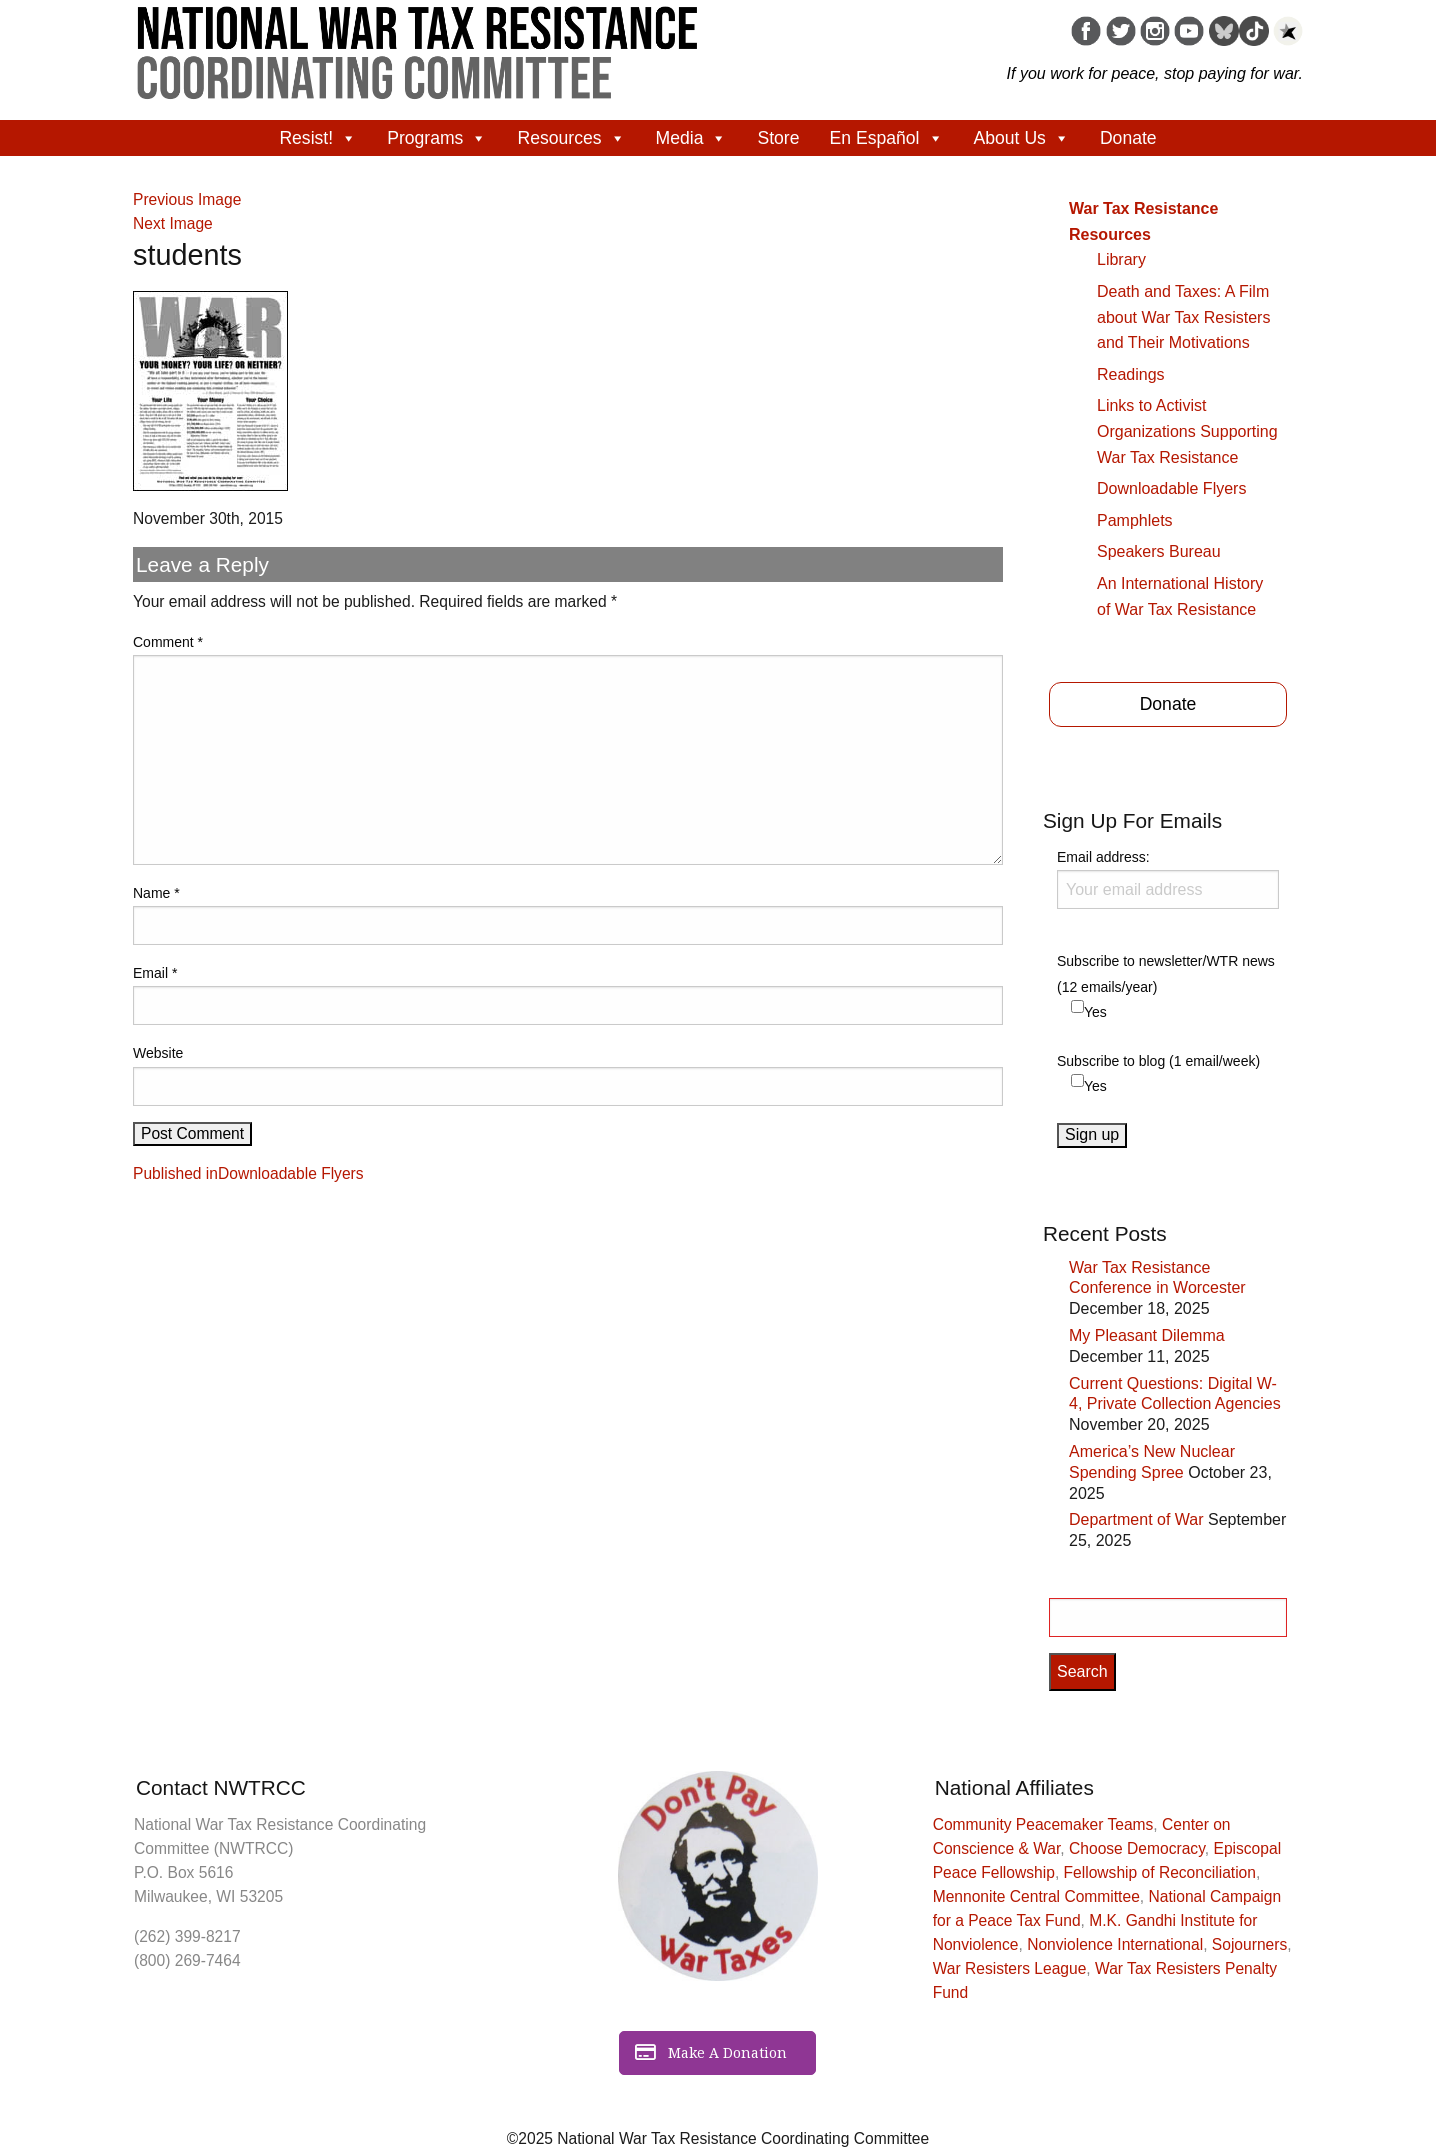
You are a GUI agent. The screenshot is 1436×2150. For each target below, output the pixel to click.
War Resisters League (1010, 1968)
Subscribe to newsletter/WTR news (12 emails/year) (1166, 973)
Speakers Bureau (1159, 551)
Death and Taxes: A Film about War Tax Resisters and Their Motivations (1183, 317)
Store (778, 138)
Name (156, 893)
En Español (887, 138)
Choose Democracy (1137, 1848)
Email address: (1168, 879)
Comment (168, 642)
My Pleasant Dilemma (1147, 1335)
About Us (1022, 138)
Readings (1131, 374)
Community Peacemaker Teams (1043, 1824)
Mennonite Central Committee (1036, 1896)
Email (155, 973)
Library (1121, 259)
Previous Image (187, 199)
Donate (1128, 138)
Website (158, 1053)
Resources (571, 138)
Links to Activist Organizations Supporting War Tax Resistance (1187, 431)
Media (692, 138)
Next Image (173, 223)
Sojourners (1249, 1944)
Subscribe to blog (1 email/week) (1158, 1061)
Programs (437, 138)
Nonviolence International (1115, 1944)
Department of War (1136, 1519)
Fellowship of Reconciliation (1160, 1872)
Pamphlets (1135, 520)
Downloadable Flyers (1171, 488)
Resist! (318, 138)
